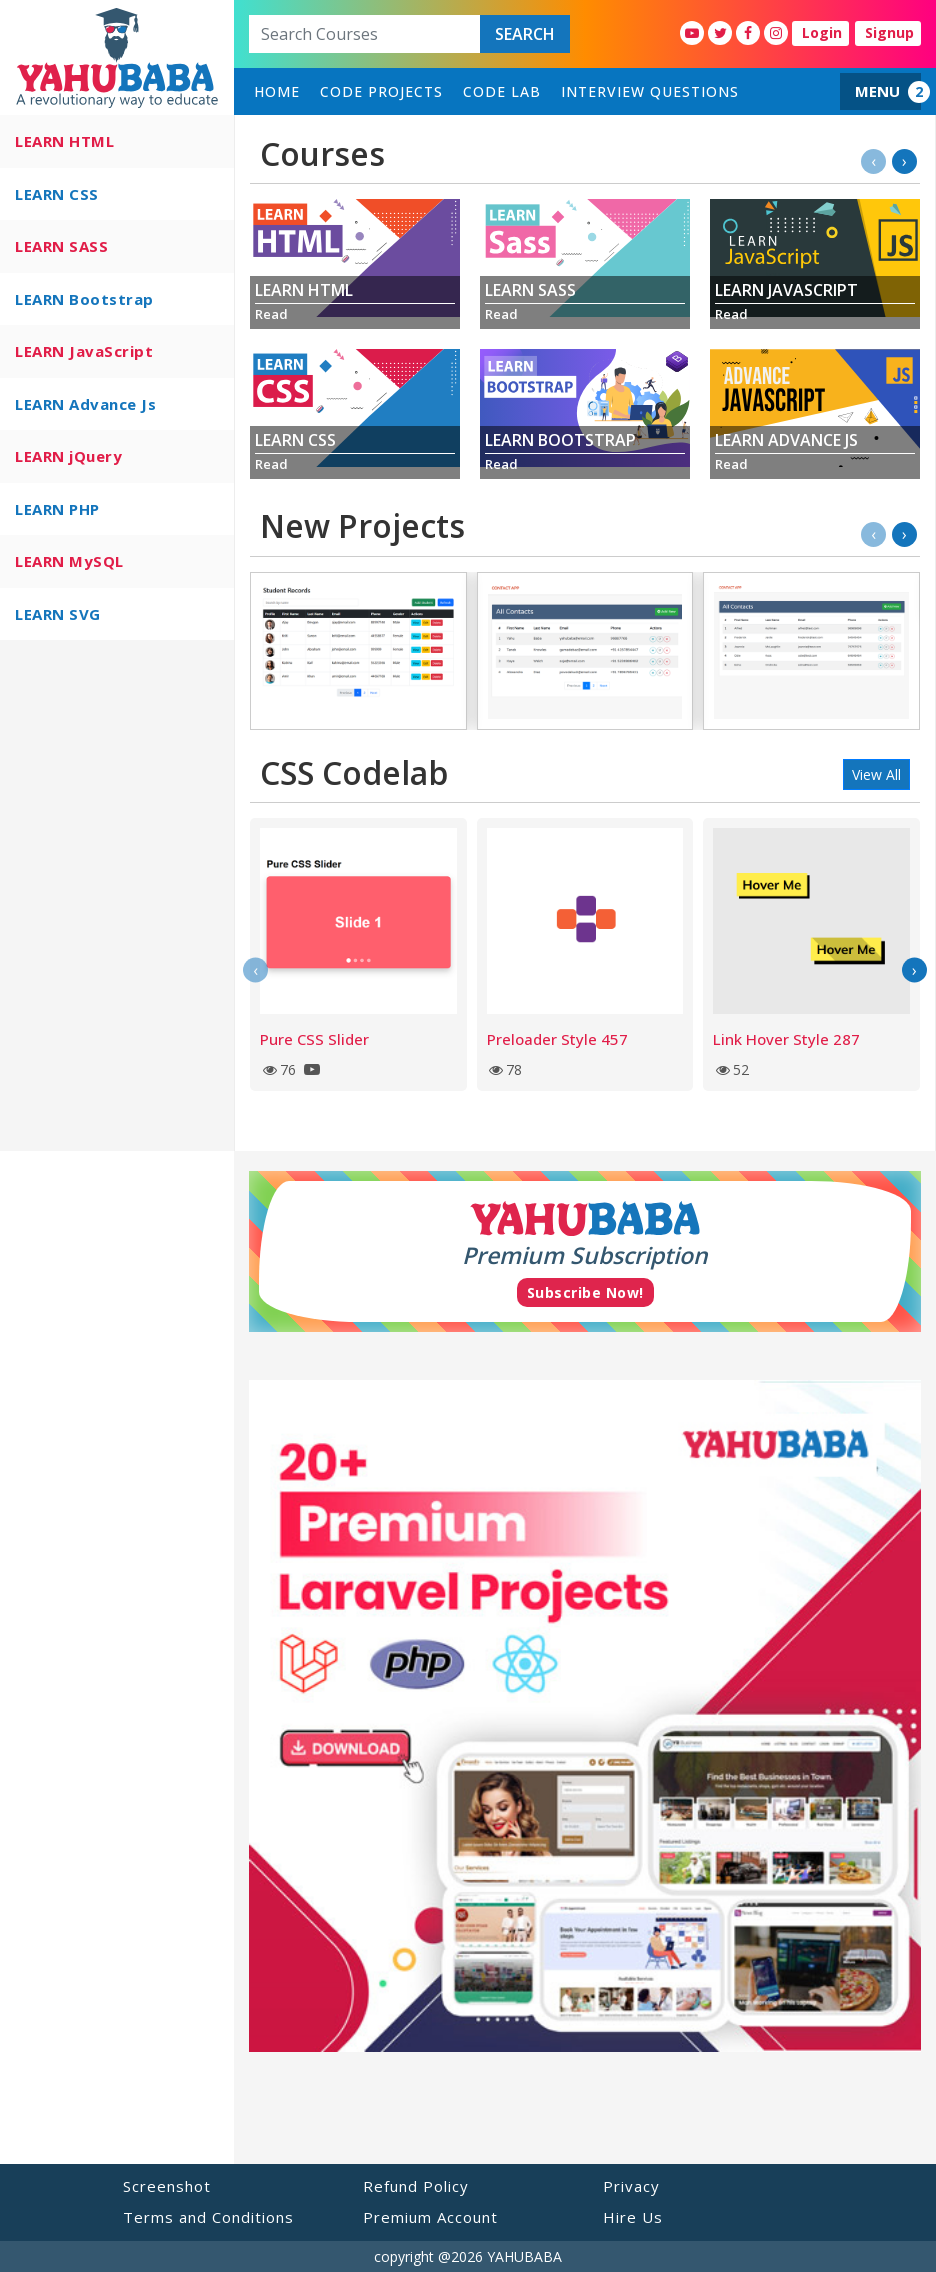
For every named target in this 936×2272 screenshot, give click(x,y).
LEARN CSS (57, 194)
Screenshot (167, 2186)
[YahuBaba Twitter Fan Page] (720, 33)
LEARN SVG (58, 614)
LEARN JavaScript (84, 351)
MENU (877, 91)
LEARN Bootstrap (84, 299)
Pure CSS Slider (314, 1039)
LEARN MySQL (69, 561)
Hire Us (633, 2217)
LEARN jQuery (68, 456)
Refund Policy (416, 2186)
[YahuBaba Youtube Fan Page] (692, 33)
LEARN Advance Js (85, 404)
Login (822, 32)
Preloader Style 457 (557, 1039)
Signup (889, 32)
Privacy (631, 2186)
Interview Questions (650, 91)
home (277, 91)
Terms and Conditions (208, 2217)
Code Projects (381, 91)
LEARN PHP (57, 509)
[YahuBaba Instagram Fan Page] (776, 33)
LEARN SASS (61, 246)
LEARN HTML (64, 141)
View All (876, 774)
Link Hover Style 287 (786, 1039)
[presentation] (873, 161)
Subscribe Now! (585, 1292)
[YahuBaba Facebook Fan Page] (748, 33)
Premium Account (430, 2217)
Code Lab (502, 91)
